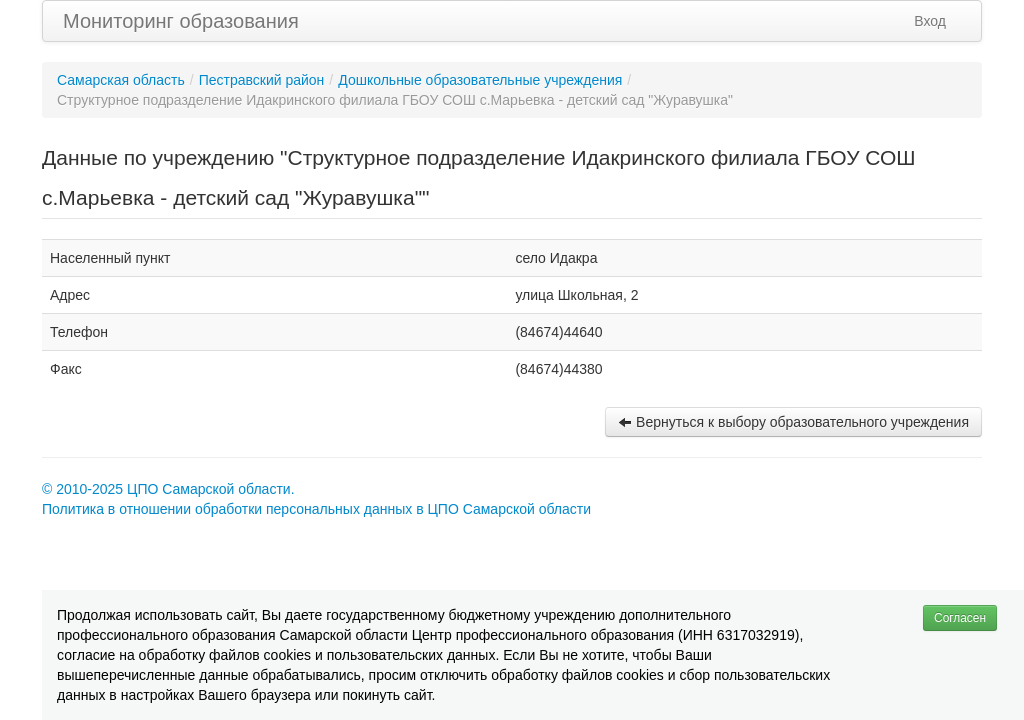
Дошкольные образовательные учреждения (480, 80)
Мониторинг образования (181, 21)
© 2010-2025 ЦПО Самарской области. (168, 489)
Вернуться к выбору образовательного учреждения (793, 422)
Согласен (960, 618)
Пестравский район (262, 80)
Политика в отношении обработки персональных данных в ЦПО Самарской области (316, 509)
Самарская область (121, 80)
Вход (930, 21)
